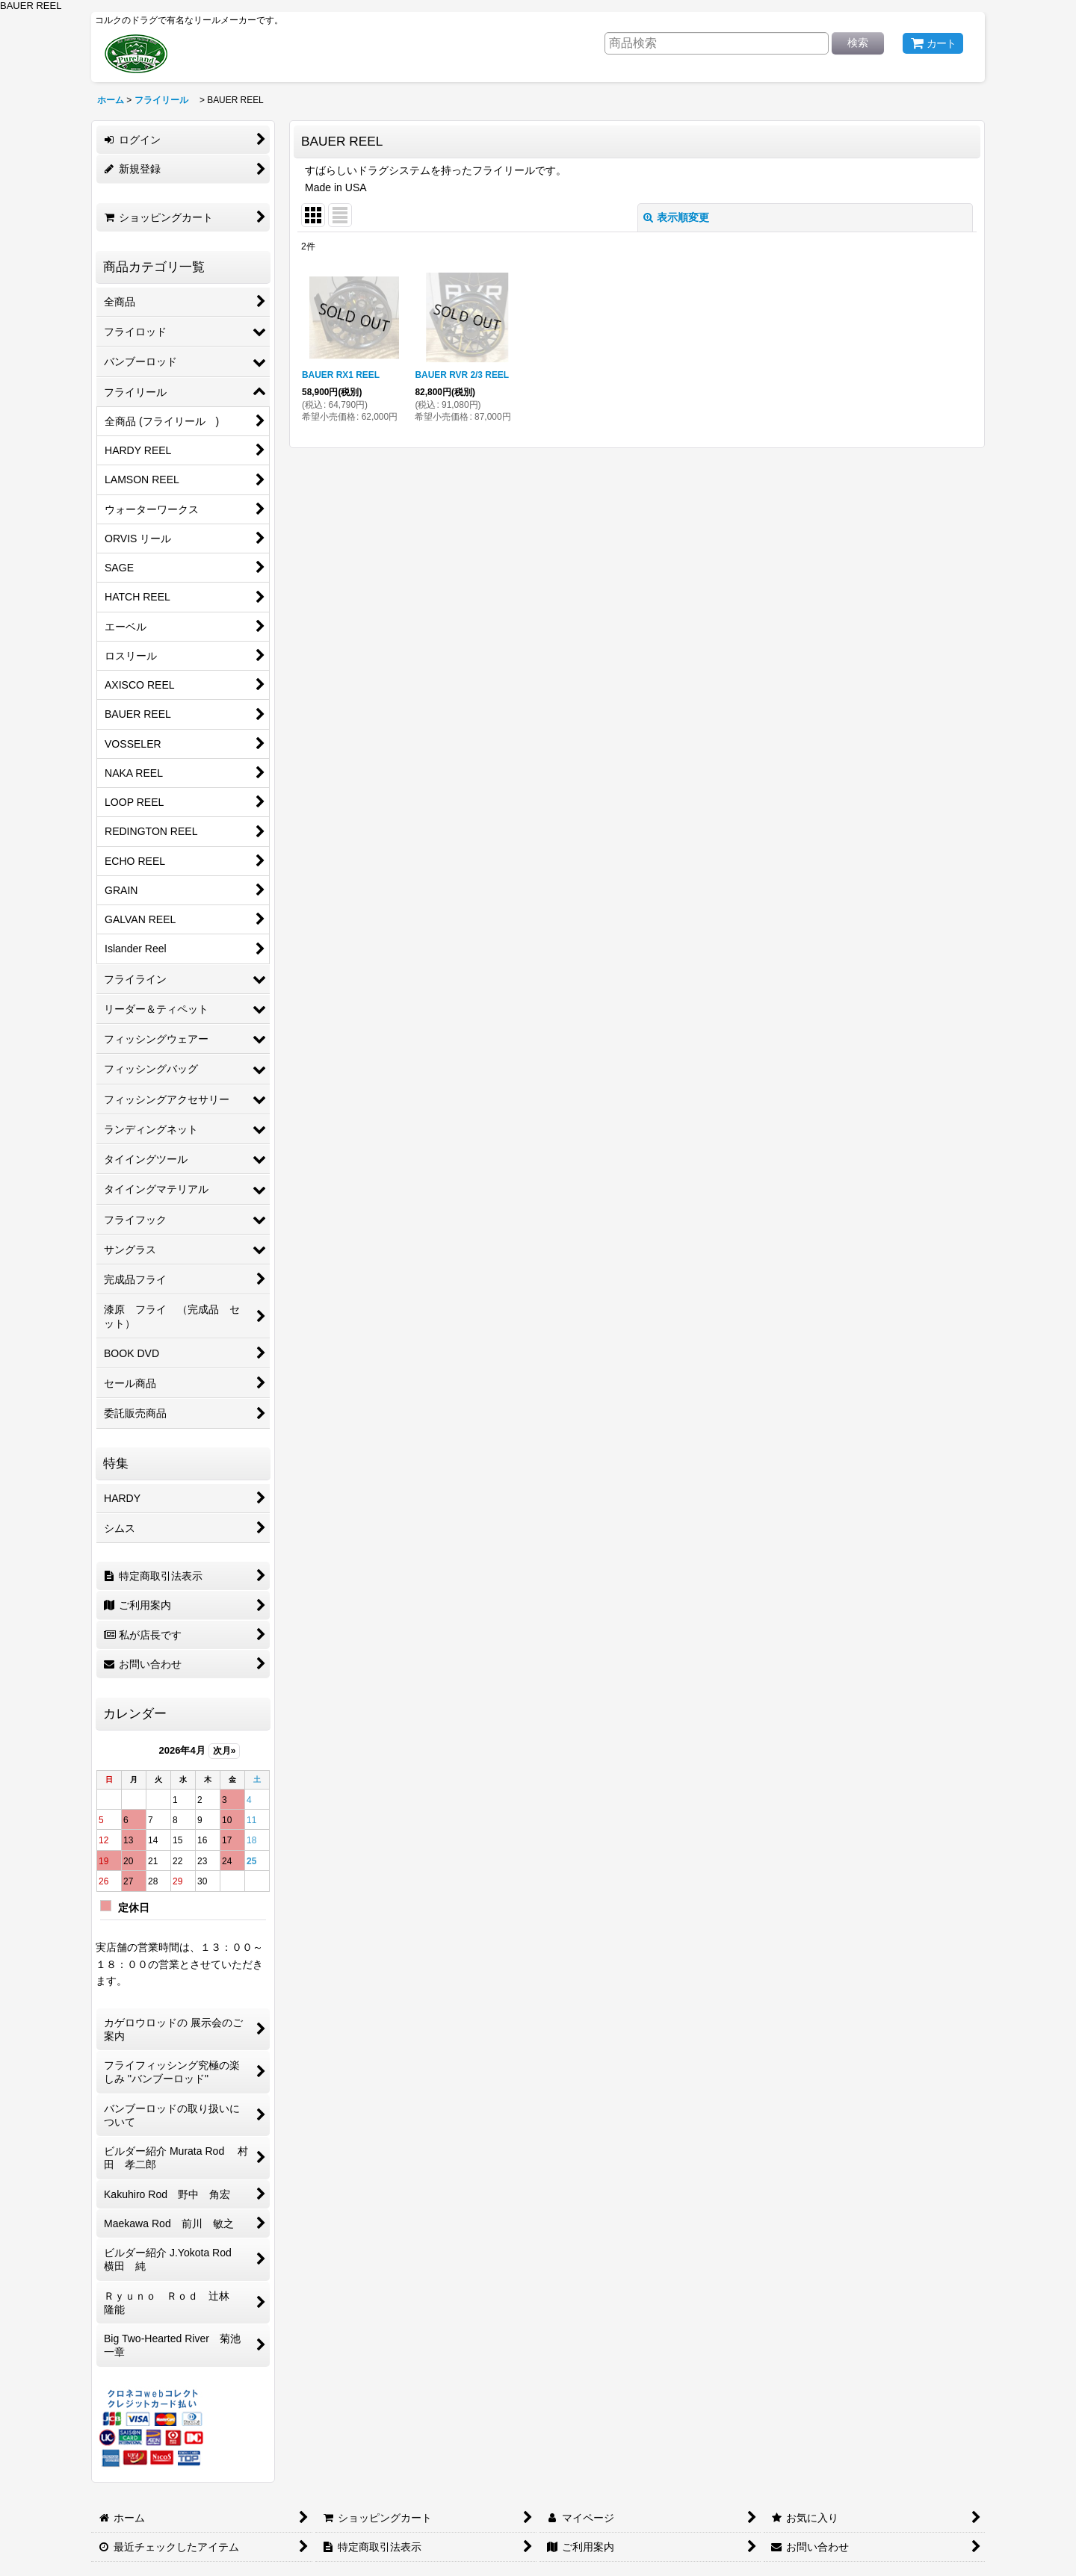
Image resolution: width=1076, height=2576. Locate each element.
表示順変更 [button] (676, 217)
